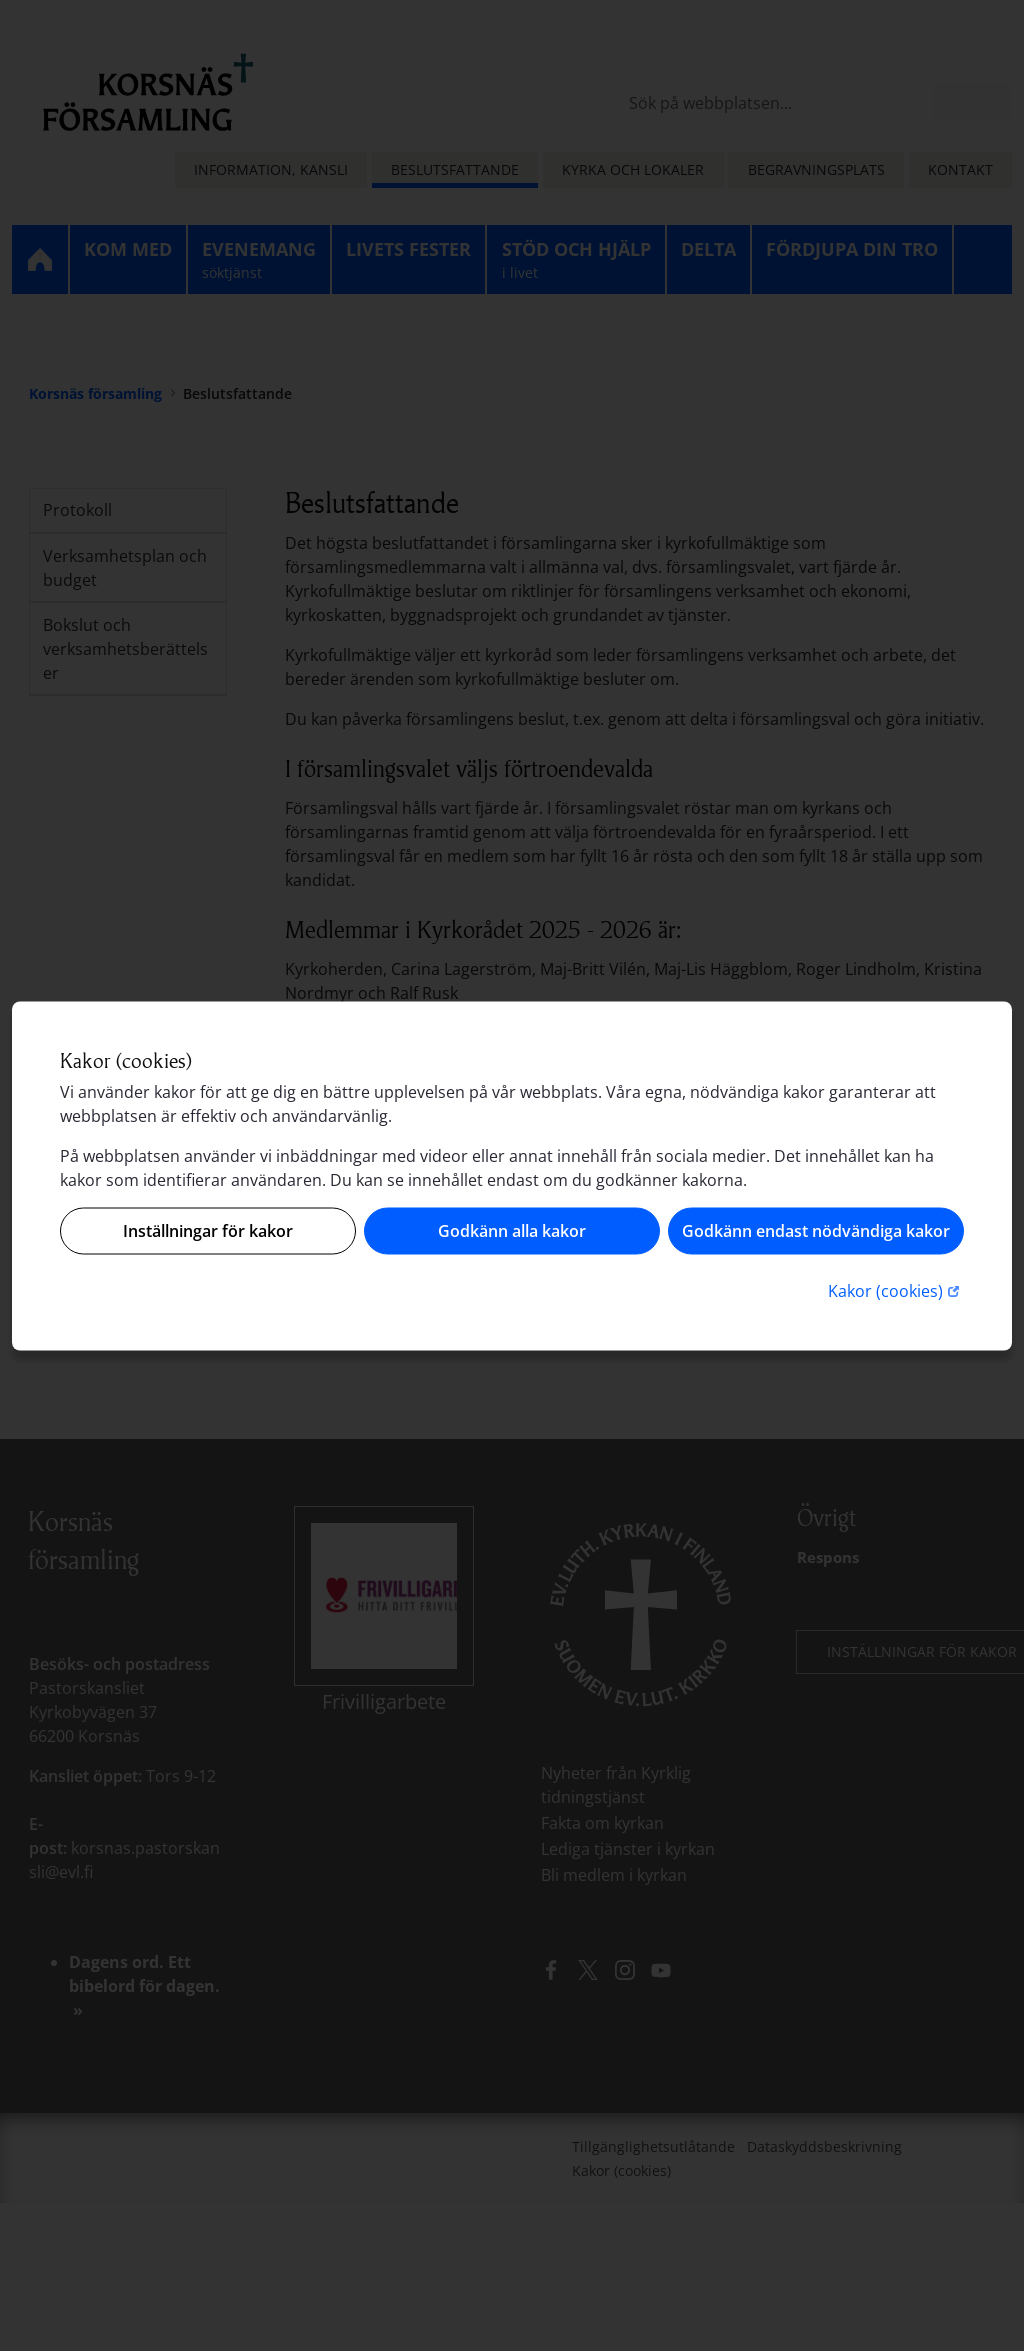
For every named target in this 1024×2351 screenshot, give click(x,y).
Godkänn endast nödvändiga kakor (816, 1231)
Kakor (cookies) (896, 1289)
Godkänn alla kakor (512, 1231)
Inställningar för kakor (208, 1231)
